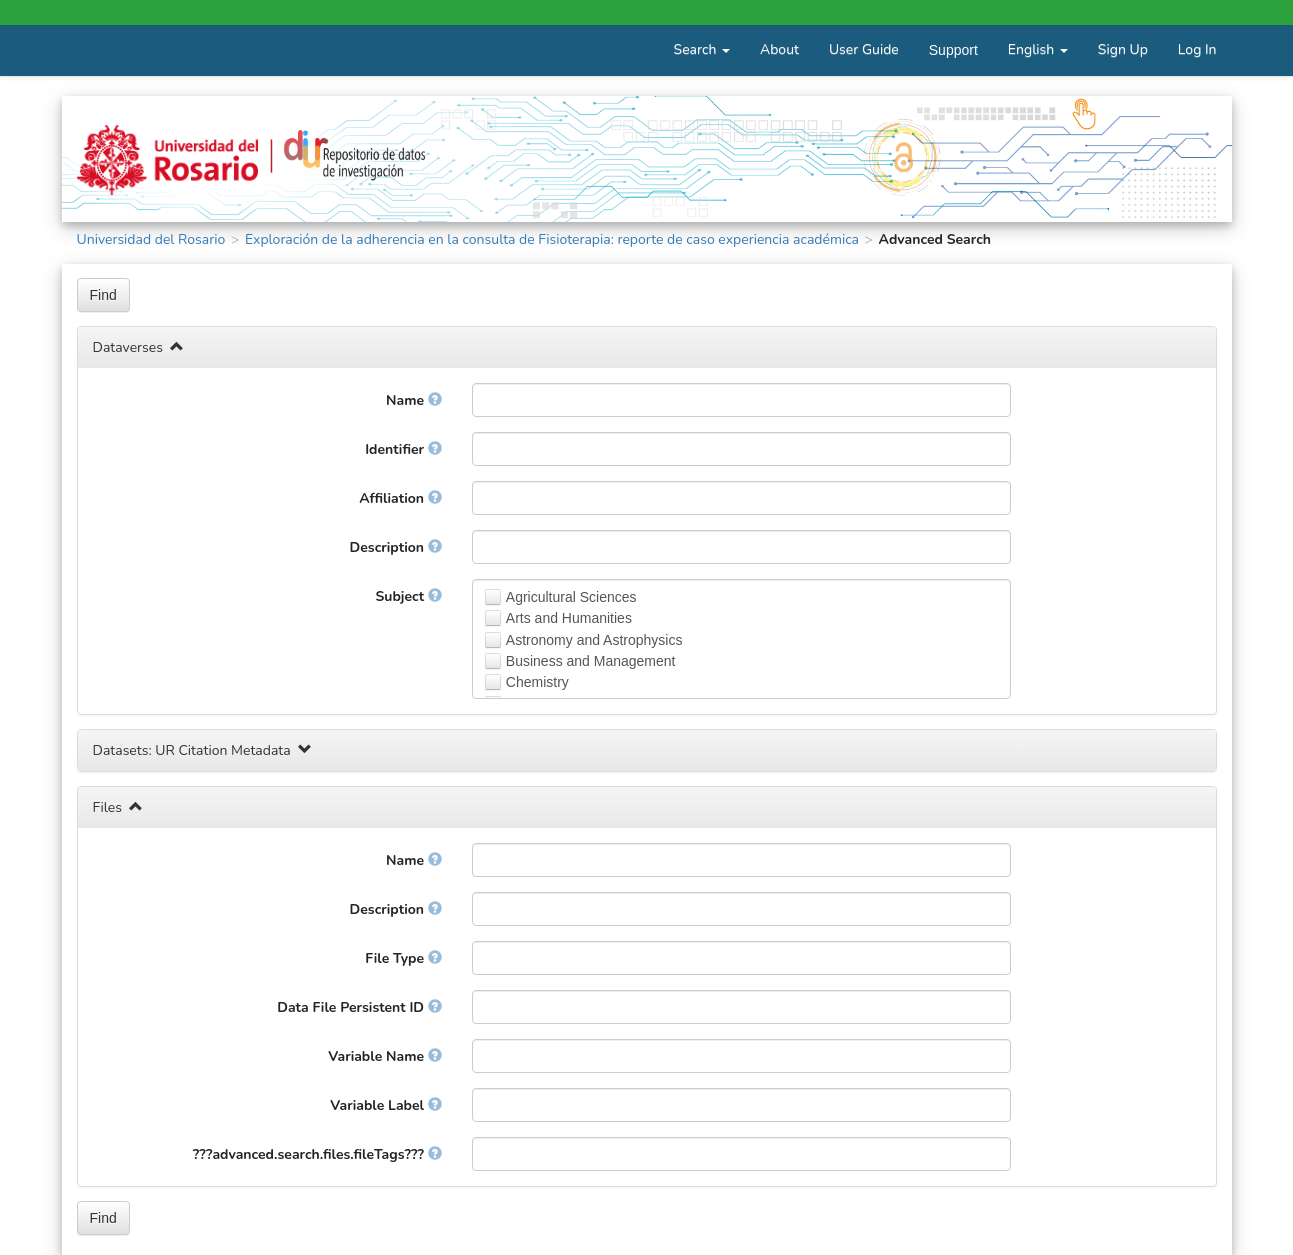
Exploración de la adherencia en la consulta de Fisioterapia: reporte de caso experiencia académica (552, 239)
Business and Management (591, 661)
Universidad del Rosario (151, 239)
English (1038, 49)
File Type (403, 958)
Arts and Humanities (569, 618)
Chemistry (537, 682)
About (779, 49)
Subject (408, 596)
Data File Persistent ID (359, 1007)
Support (953, 50)
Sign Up (1123, 49)
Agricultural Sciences (571, 597)
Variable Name (384, 1056)
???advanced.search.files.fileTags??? (317, 1154)
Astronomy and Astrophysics (594, 640)
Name (414, 400)
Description (396, 547)
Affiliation (400, 498)
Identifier (403, 449)
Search (702, 49)
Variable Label (385, 1105)
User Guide (864, 49)
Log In (1197, 49)
